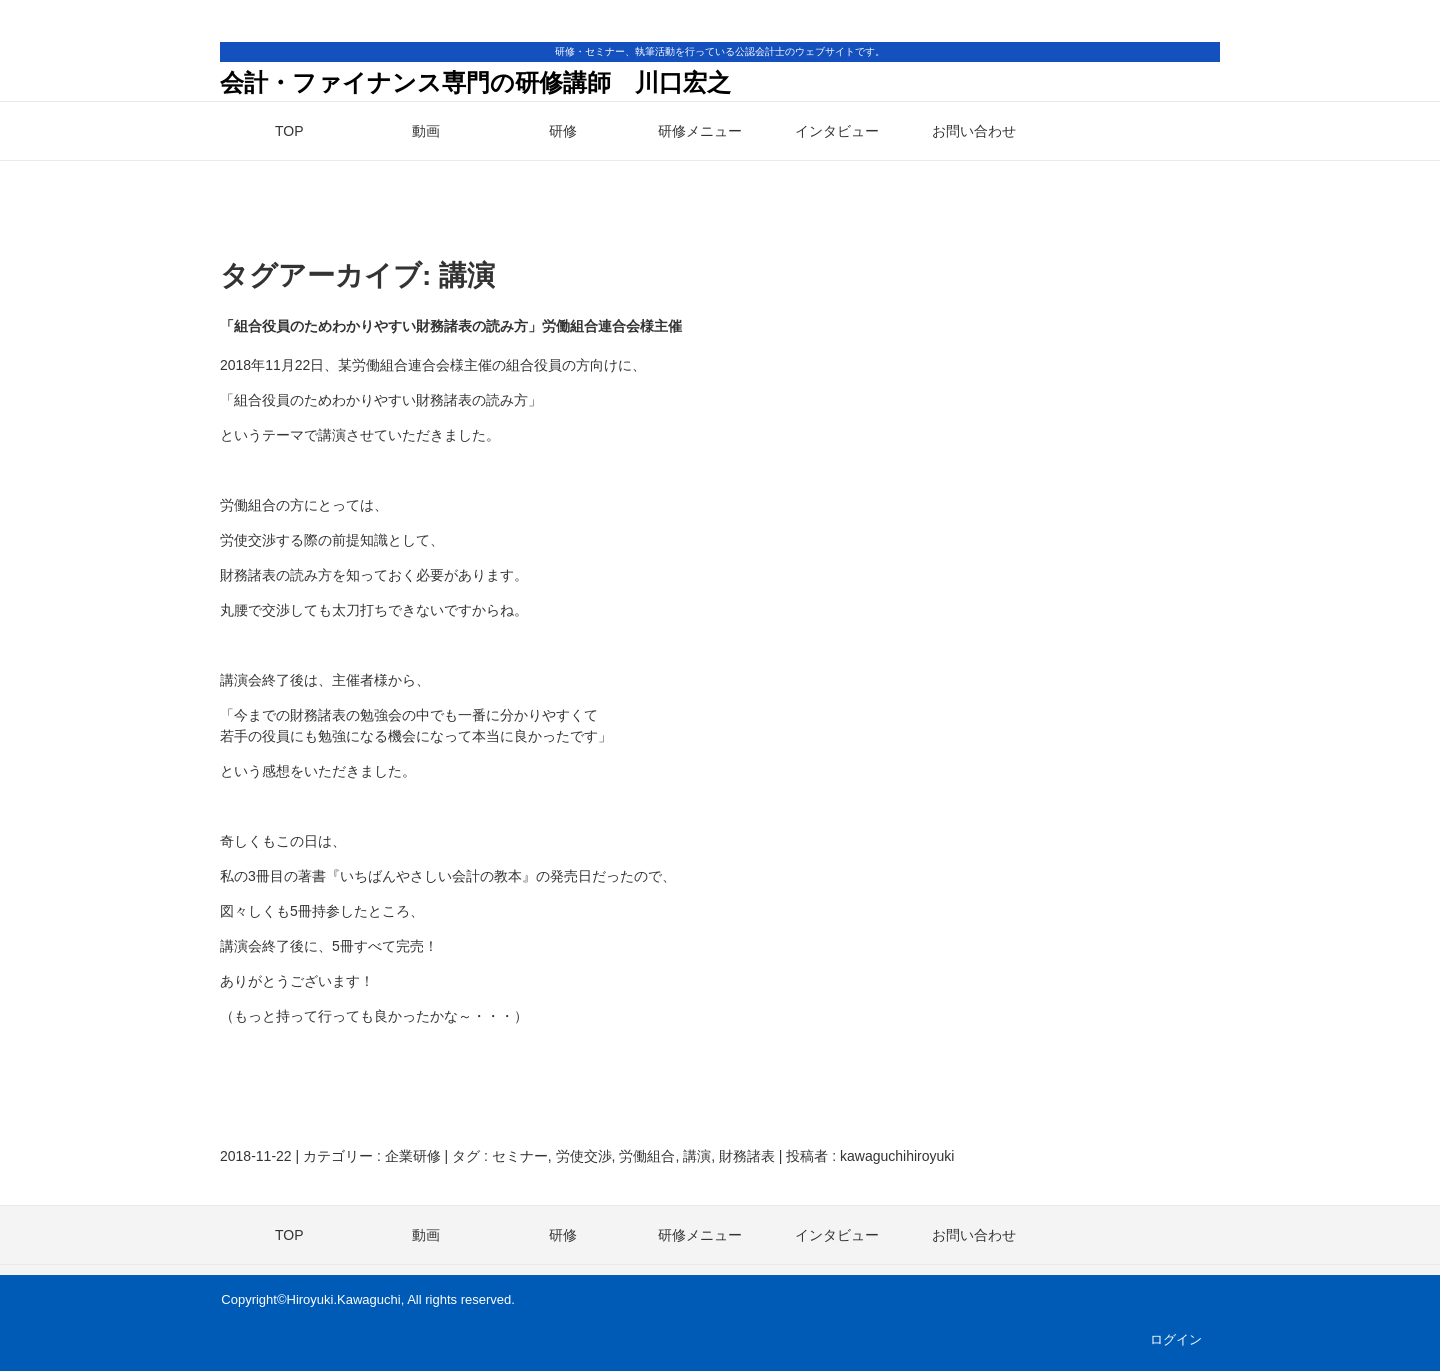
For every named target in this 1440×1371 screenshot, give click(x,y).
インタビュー (837, 131)
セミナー (520, 1156)
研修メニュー (700, 131)
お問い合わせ (974, 131)
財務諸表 (747, 1156)
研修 (563, 131)
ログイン (1176, 1339)
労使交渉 (584, 1156)
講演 (697, 1156)
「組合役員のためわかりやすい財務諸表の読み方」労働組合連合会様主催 (451, 326)
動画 (426, 131)
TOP (289, 131)
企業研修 (413, 1156)
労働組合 (647, 1156)
